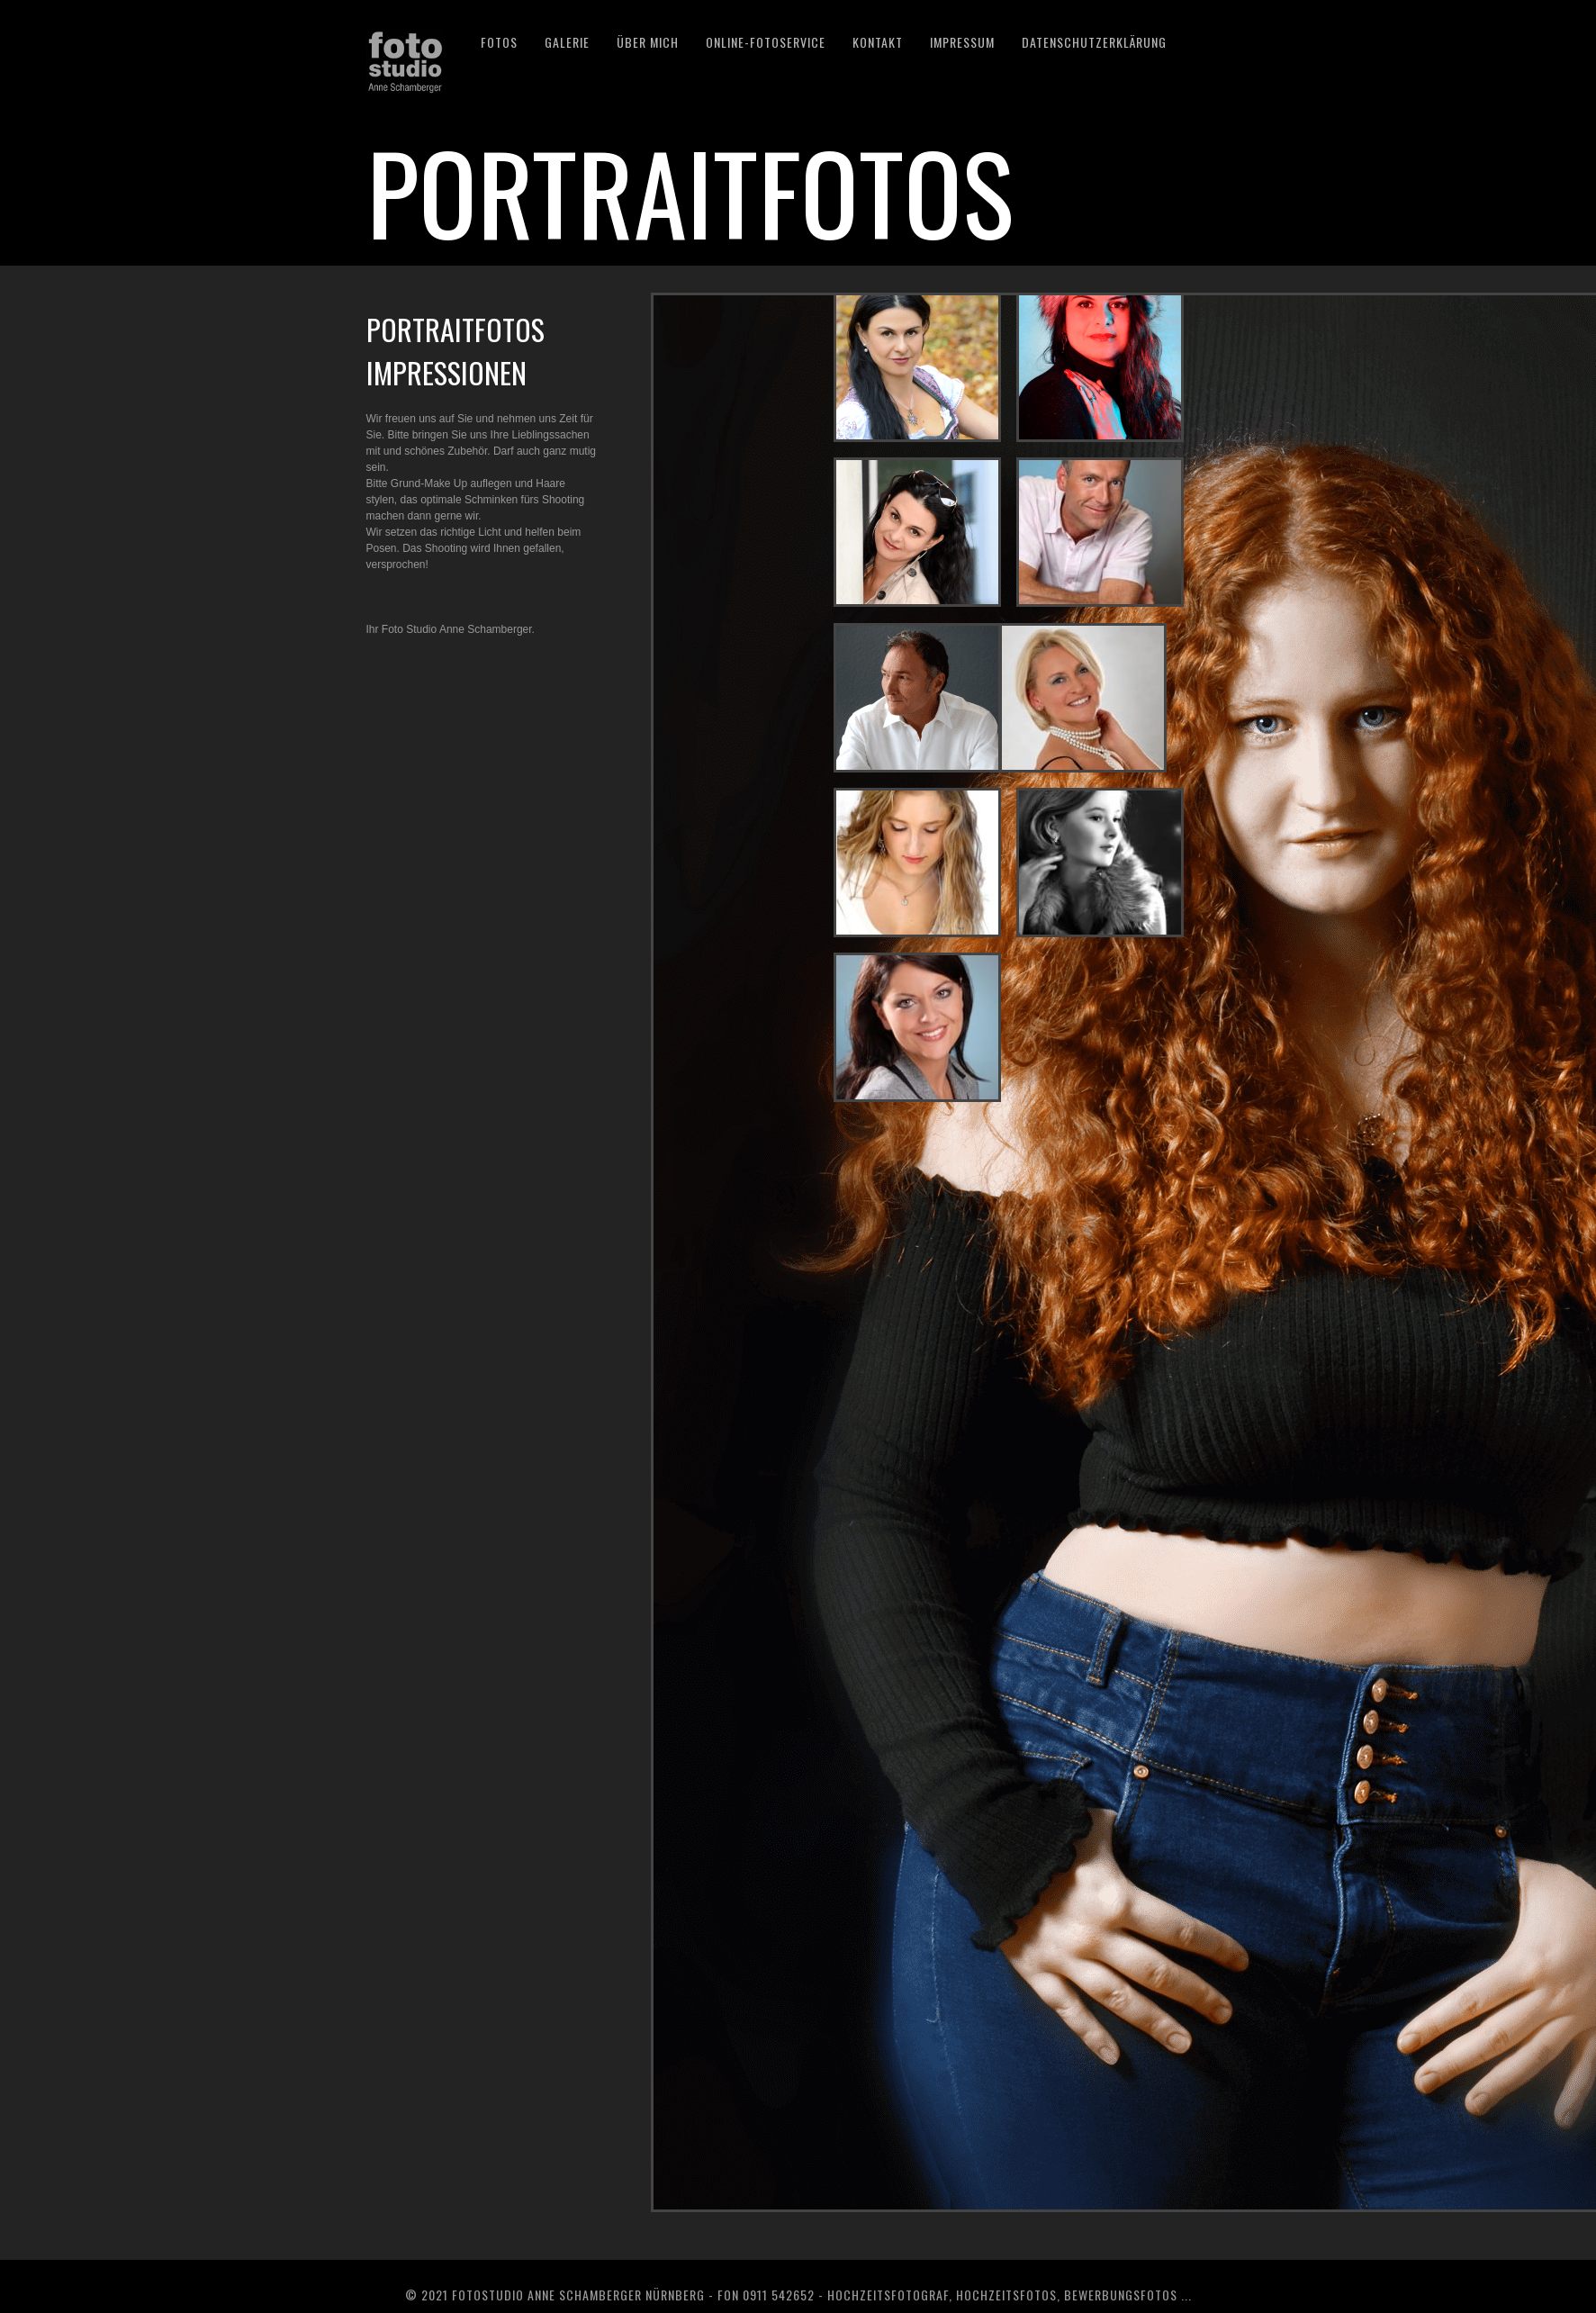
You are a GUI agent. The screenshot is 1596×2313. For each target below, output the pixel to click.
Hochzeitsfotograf (888, 2294)
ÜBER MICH (648, 41)
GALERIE (567, 41)
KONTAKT (877, 41)
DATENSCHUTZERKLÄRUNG (1094, 41)
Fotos (499, 41)
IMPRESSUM (962, 41)
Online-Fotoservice (765, 41)
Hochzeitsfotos (1006, 2294)
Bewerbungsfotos (1120, 2294)
